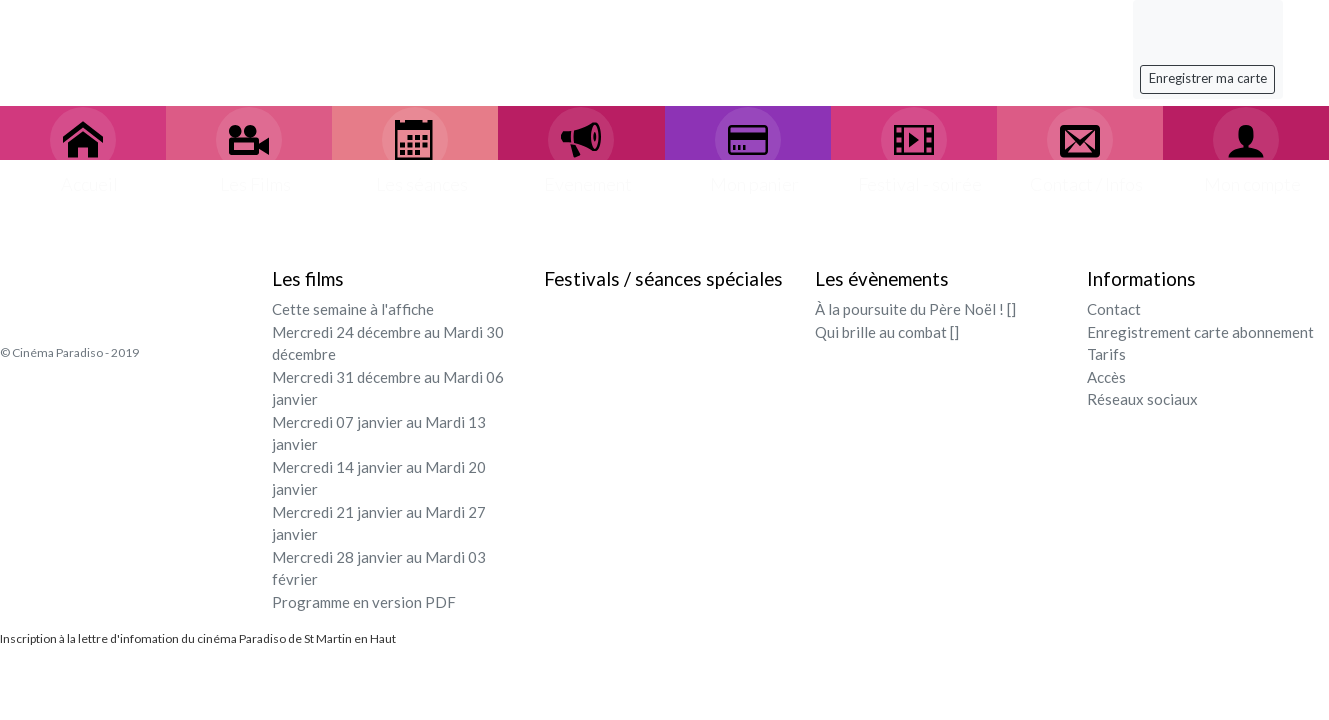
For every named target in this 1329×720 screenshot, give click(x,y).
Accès (1106, 377)
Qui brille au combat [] (887, 332)
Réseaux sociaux (1142, 399)
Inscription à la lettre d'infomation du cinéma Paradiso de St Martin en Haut (198, 638)
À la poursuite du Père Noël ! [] (915, 309)
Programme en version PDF (364, 602)
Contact (1114, 309)
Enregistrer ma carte (1208, 78)
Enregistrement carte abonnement (1200, 332)
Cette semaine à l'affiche (353, 309)
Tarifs (1106, 354)
